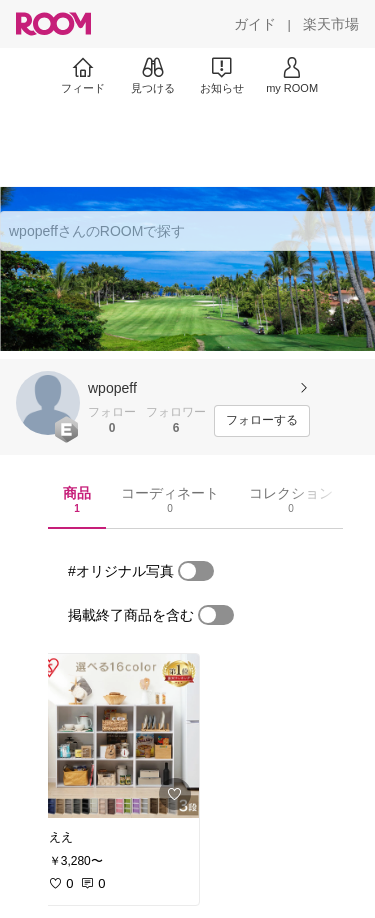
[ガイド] (255, 24)
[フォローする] (262, 421)
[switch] (196, 571)
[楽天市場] (331, 24)
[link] (118, 736)
